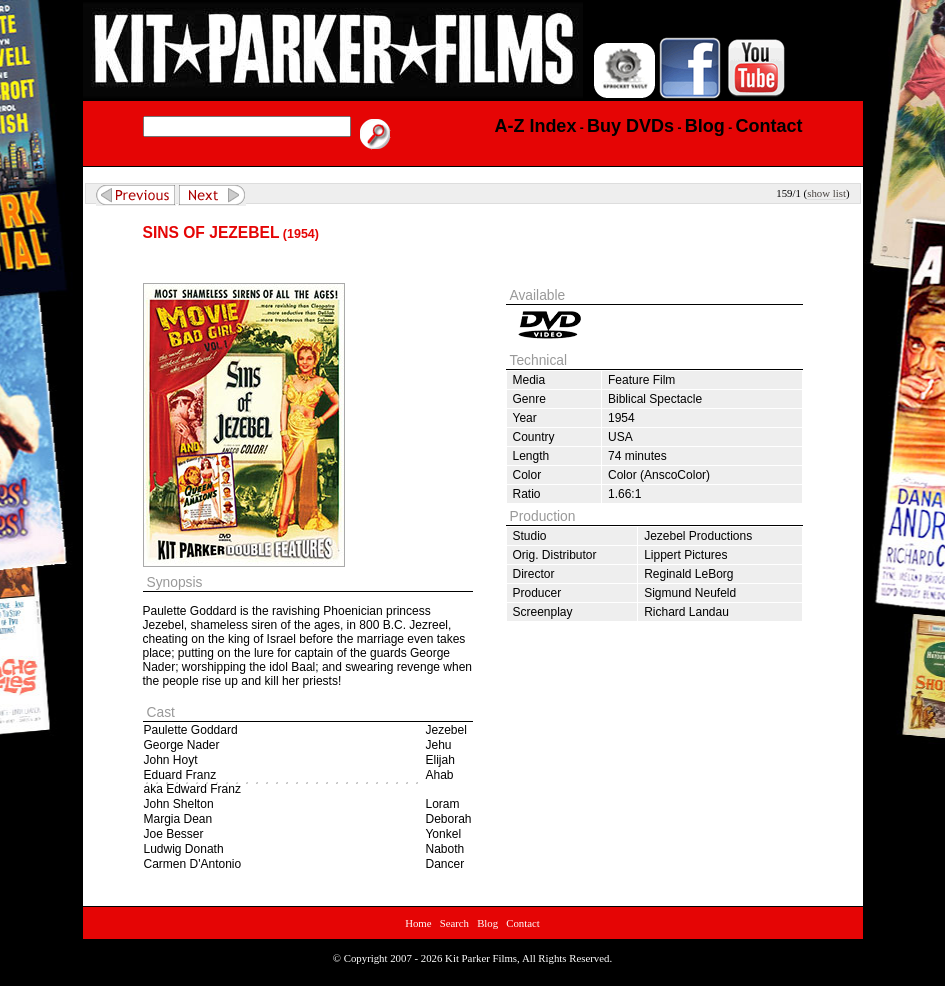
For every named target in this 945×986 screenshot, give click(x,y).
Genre (529, 399)
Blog (487, 923)
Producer (537, 593)
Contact (523, 923)
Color (527, 475)
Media (529, 380)
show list (826, 193)
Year (525, 418)
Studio (530, 536)
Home (418, 923)
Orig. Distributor (555, 555)
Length (531, 456)
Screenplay (543, 612)
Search (454, 923)
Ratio (527, 494)
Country (534, 437)
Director (534, 574)
